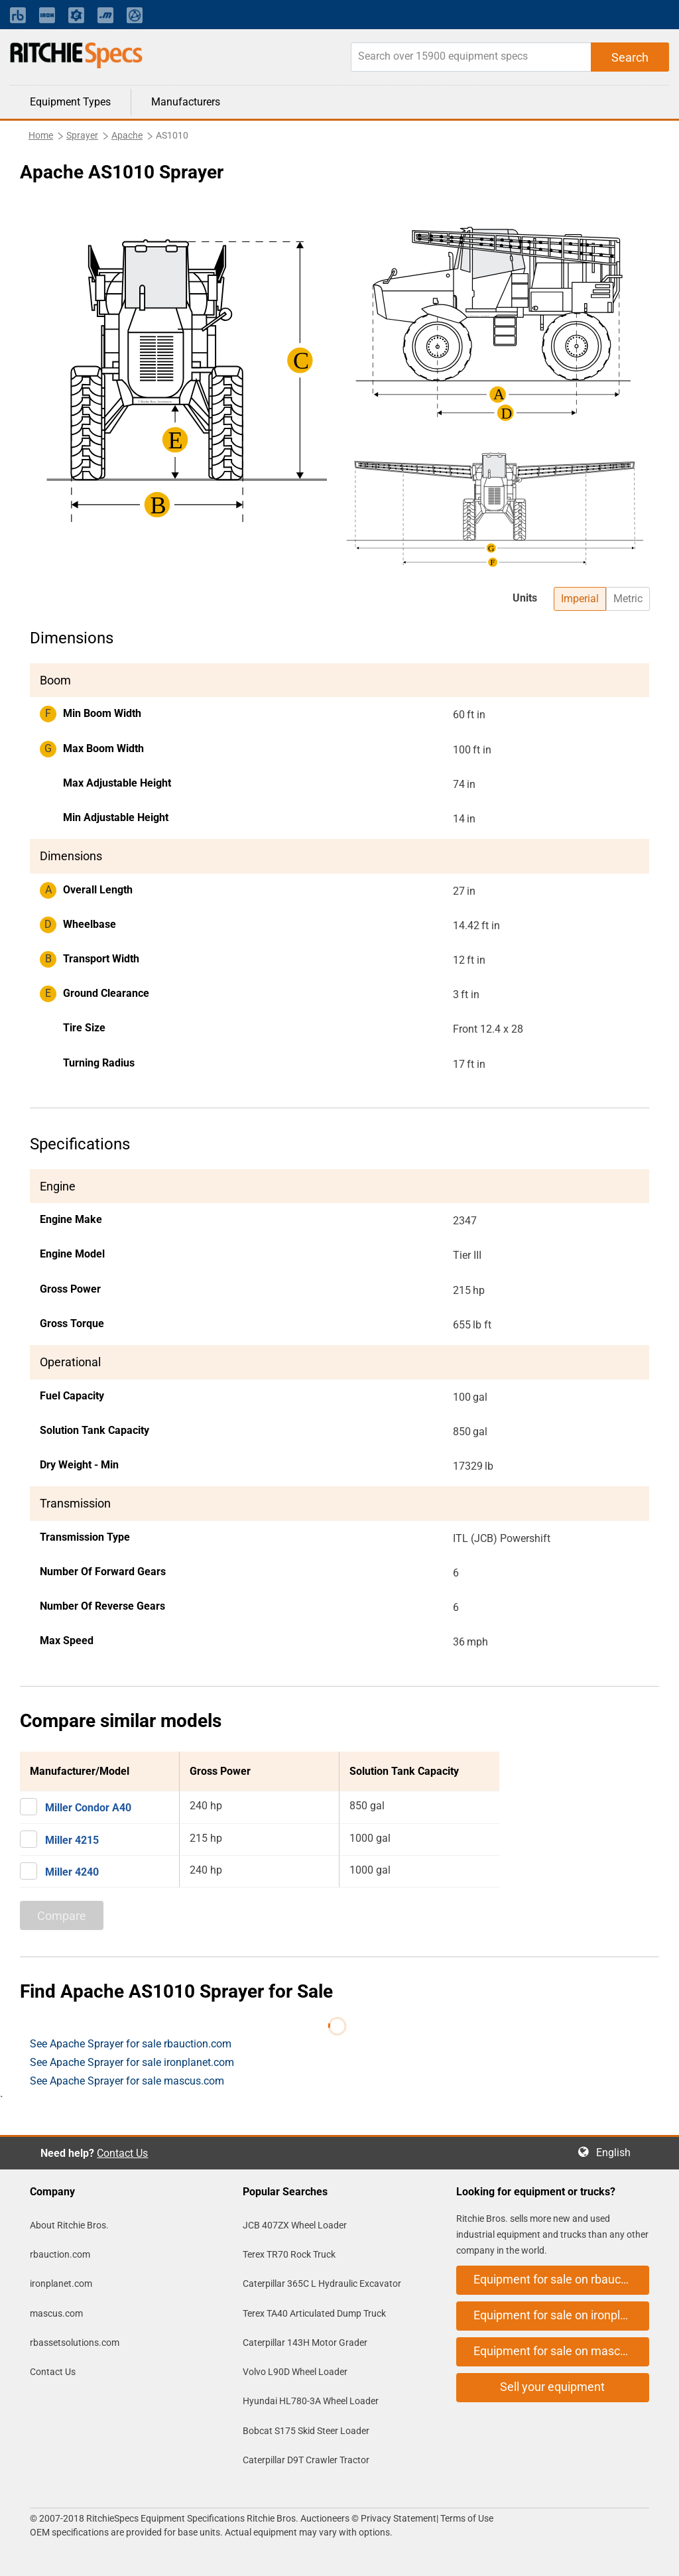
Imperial (580, 598)
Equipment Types (70, 102)
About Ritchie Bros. (69, 2225)
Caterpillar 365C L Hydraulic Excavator (322, 2283)
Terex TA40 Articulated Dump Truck (314, 2313)
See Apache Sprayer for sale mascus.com (127, 2081)
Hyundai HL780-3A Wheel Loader (311, 2401)
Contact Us (122, 2153)
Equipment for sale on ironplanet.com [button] (561, 2315)
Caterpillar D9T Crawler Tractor (306, 2460)
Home (41, 135)
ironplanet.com (61, 2283)
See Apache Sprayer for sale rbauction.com (130, 2043)
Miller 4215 (72, 1840)
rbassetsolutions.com (74, 2342)
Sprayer (82, 135)
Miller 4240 (72, 1872)
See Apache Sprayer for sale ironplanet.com (132, 2062)
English (617, 2152)
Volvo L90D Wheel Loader (295, 2371)
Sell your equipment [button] (552, 2387)
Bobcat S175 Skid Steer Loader (306, 2430)
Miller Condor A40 (88, 1807)
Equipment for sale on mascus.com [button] (561, 2351)
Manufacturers (185, 102)
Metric (628, 598)
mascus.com (56, 2313)
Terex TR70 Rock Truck (289, 2254)
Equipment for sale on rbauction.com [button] (561, 2279)
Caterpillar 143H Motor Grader (305, 2342)
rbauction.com (60, 2254)
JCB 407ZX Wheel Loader (295, 2225)
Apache (127, 135)
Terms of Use (465, 2518)
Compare (61, 1916)
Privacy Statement (398, 2518)
